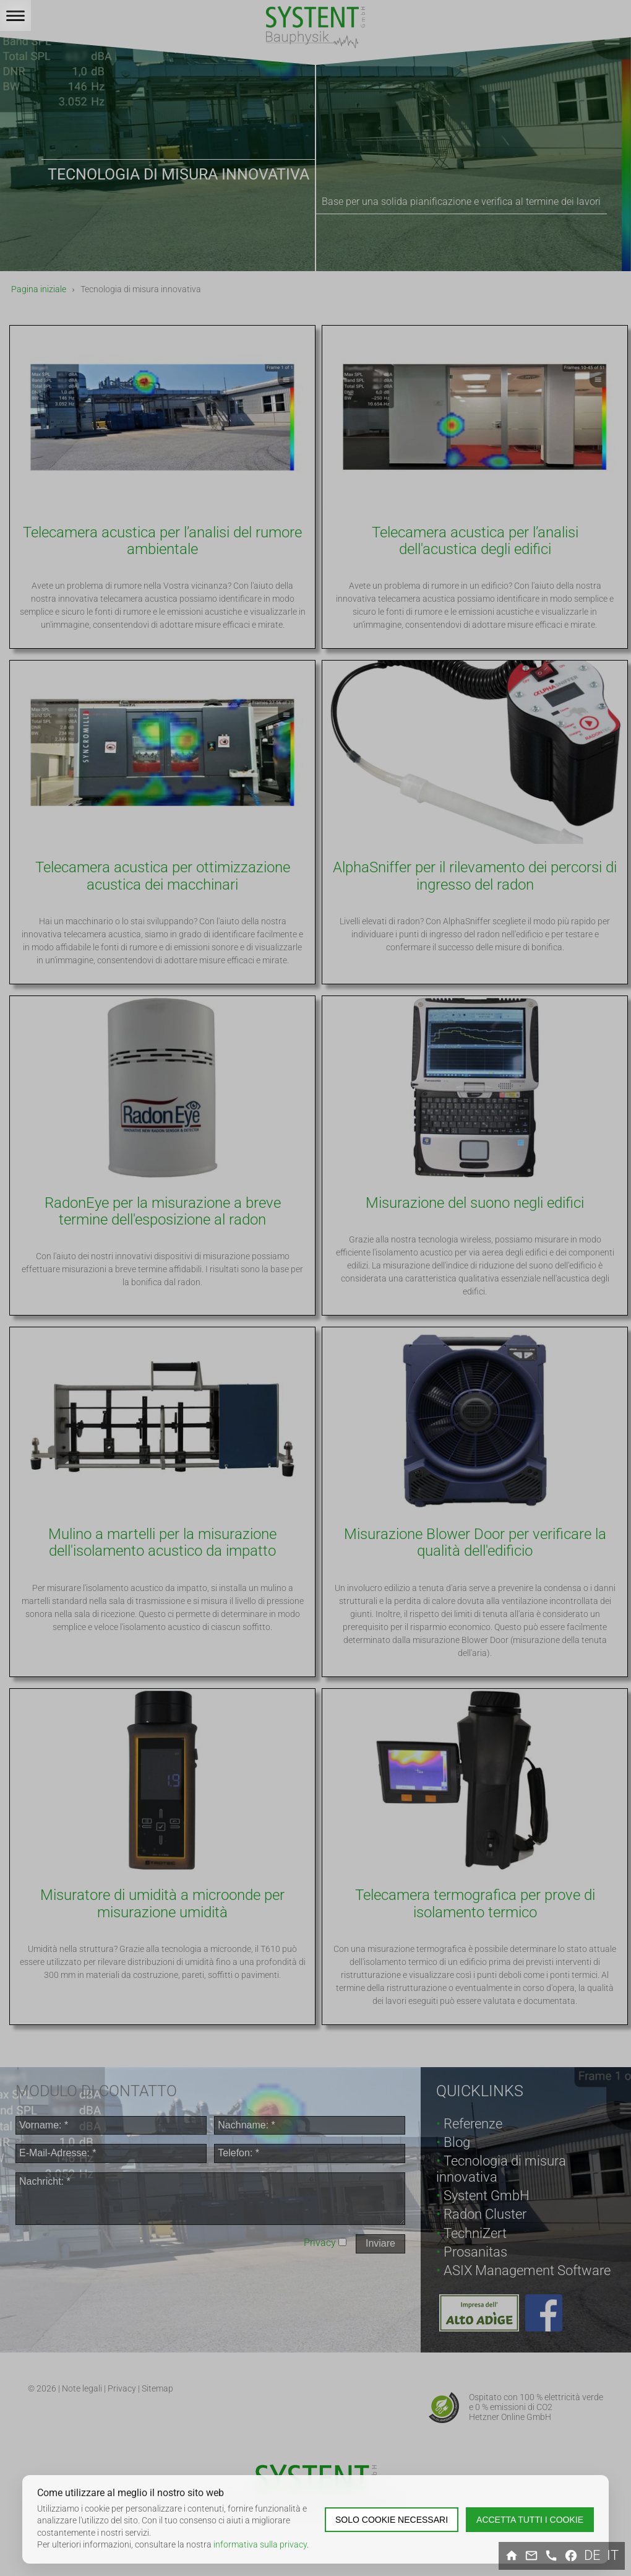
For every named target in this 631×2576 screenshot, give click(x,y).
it (613, 2555)
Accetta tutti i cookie (529, 2520)
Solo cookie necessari (391, 2520)
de (592, 2555)
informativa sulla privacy (260, 2544)
